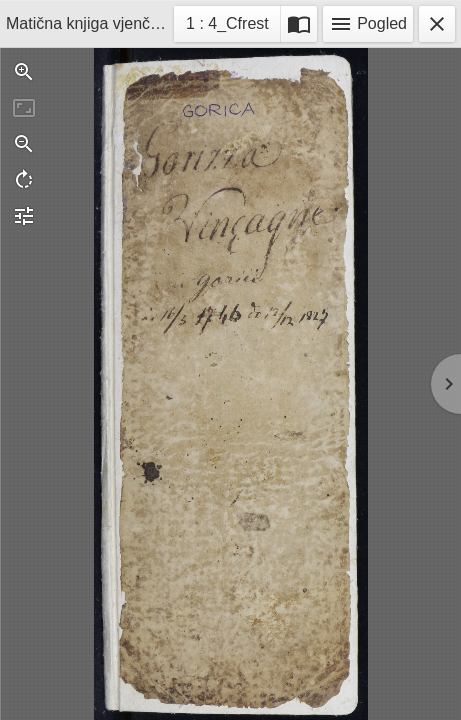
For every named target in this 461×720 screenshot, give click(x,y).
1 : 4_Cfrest (227, 26)
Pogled (368, 24)
